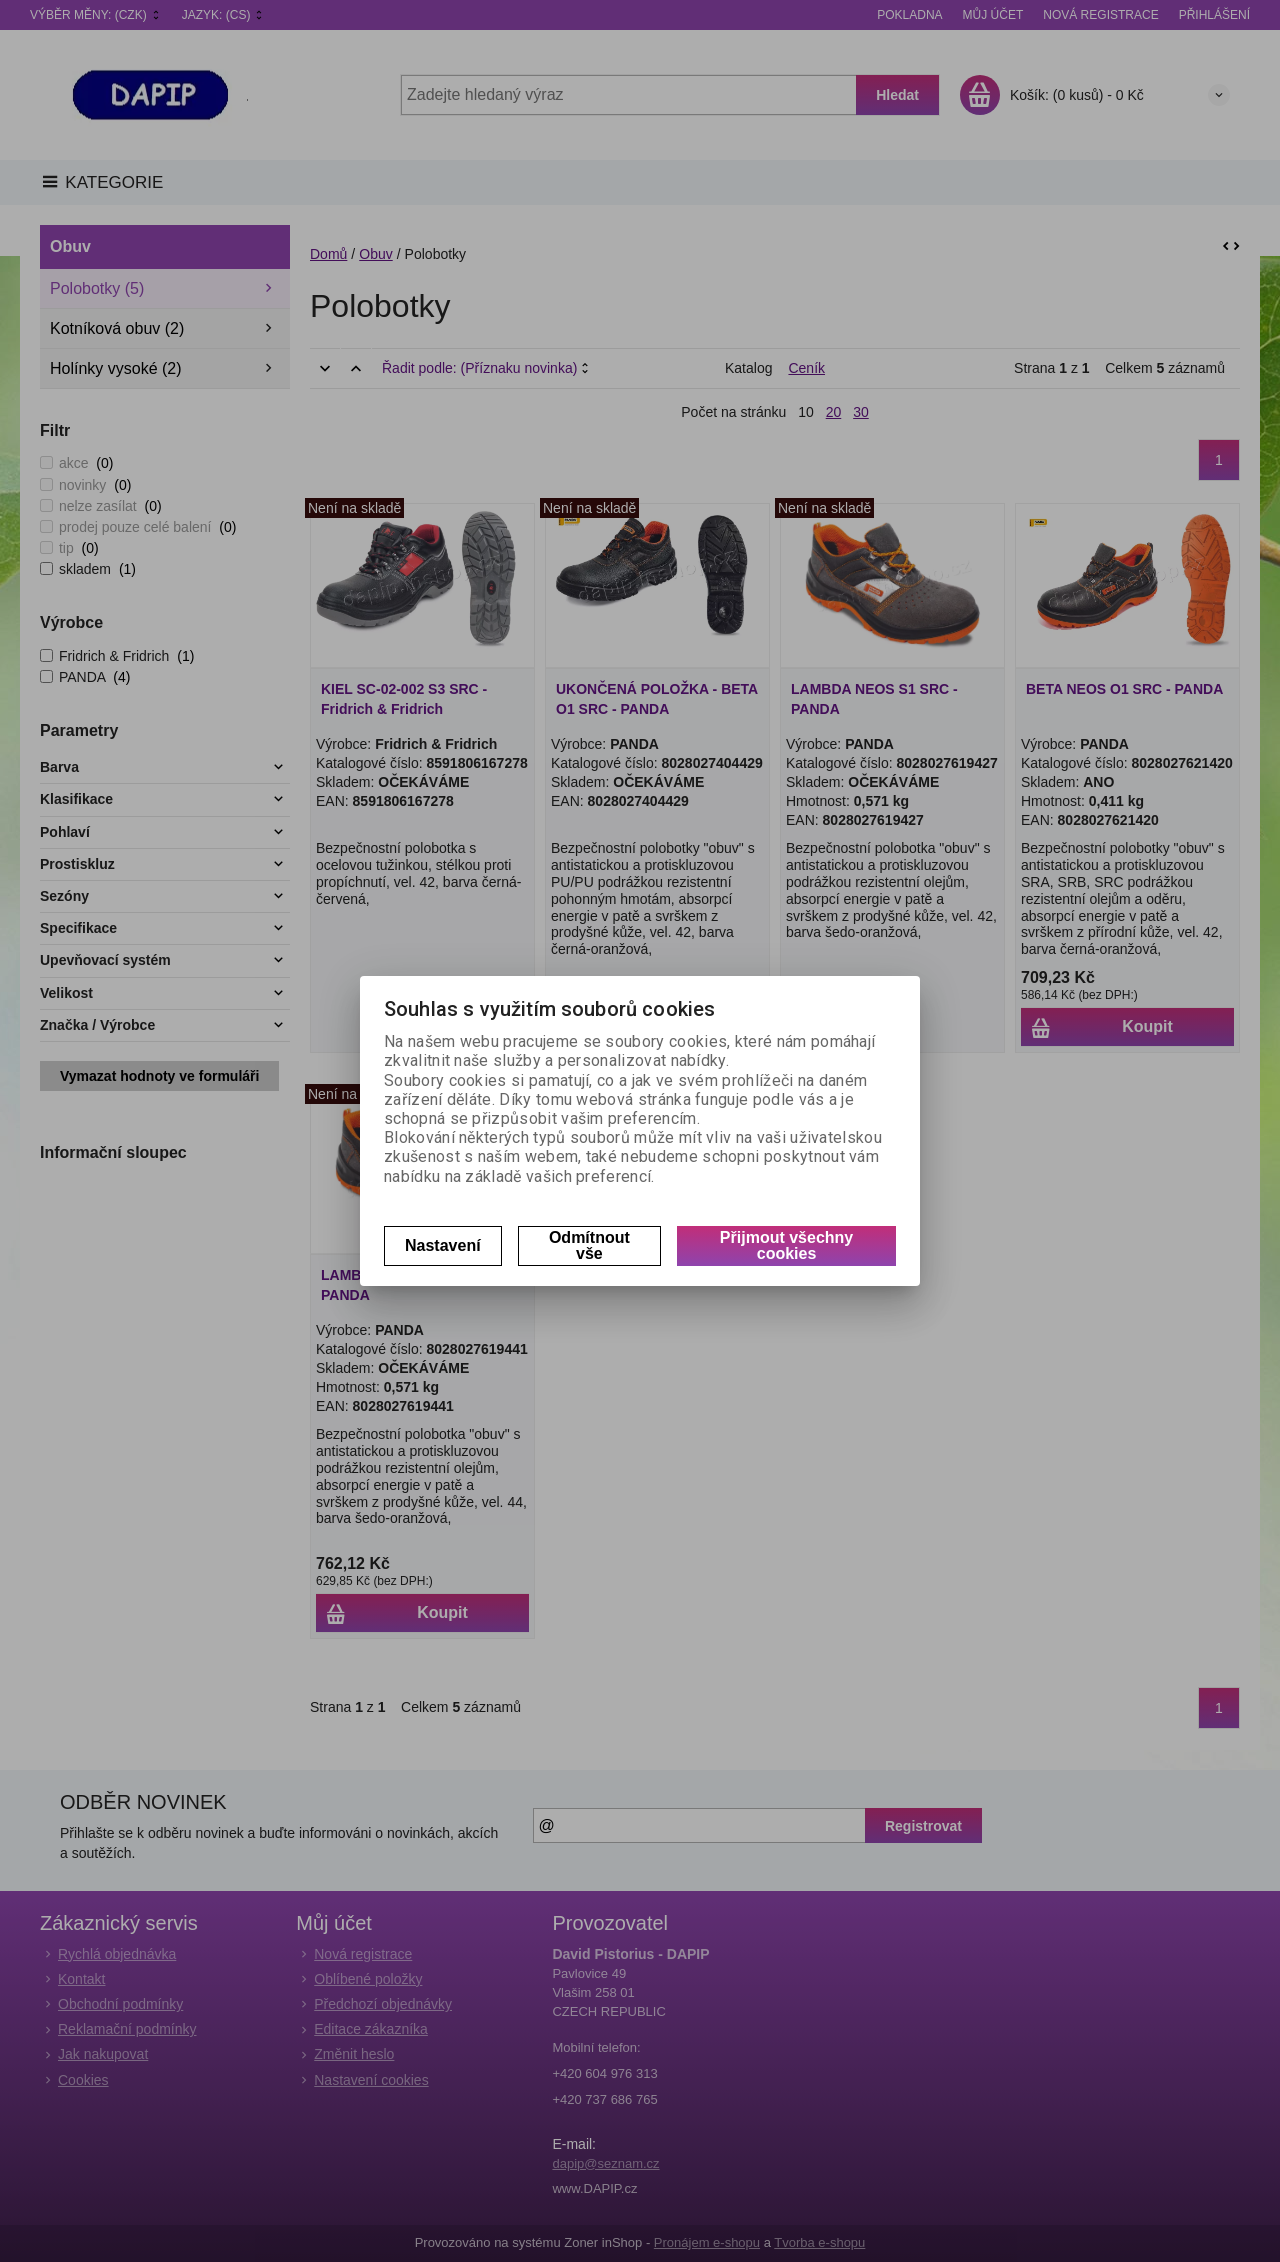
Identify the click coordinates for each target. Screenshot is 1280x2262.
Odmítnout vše (589, 1245)
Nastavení (443, 1245)
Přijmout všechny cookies (786, 1245)
